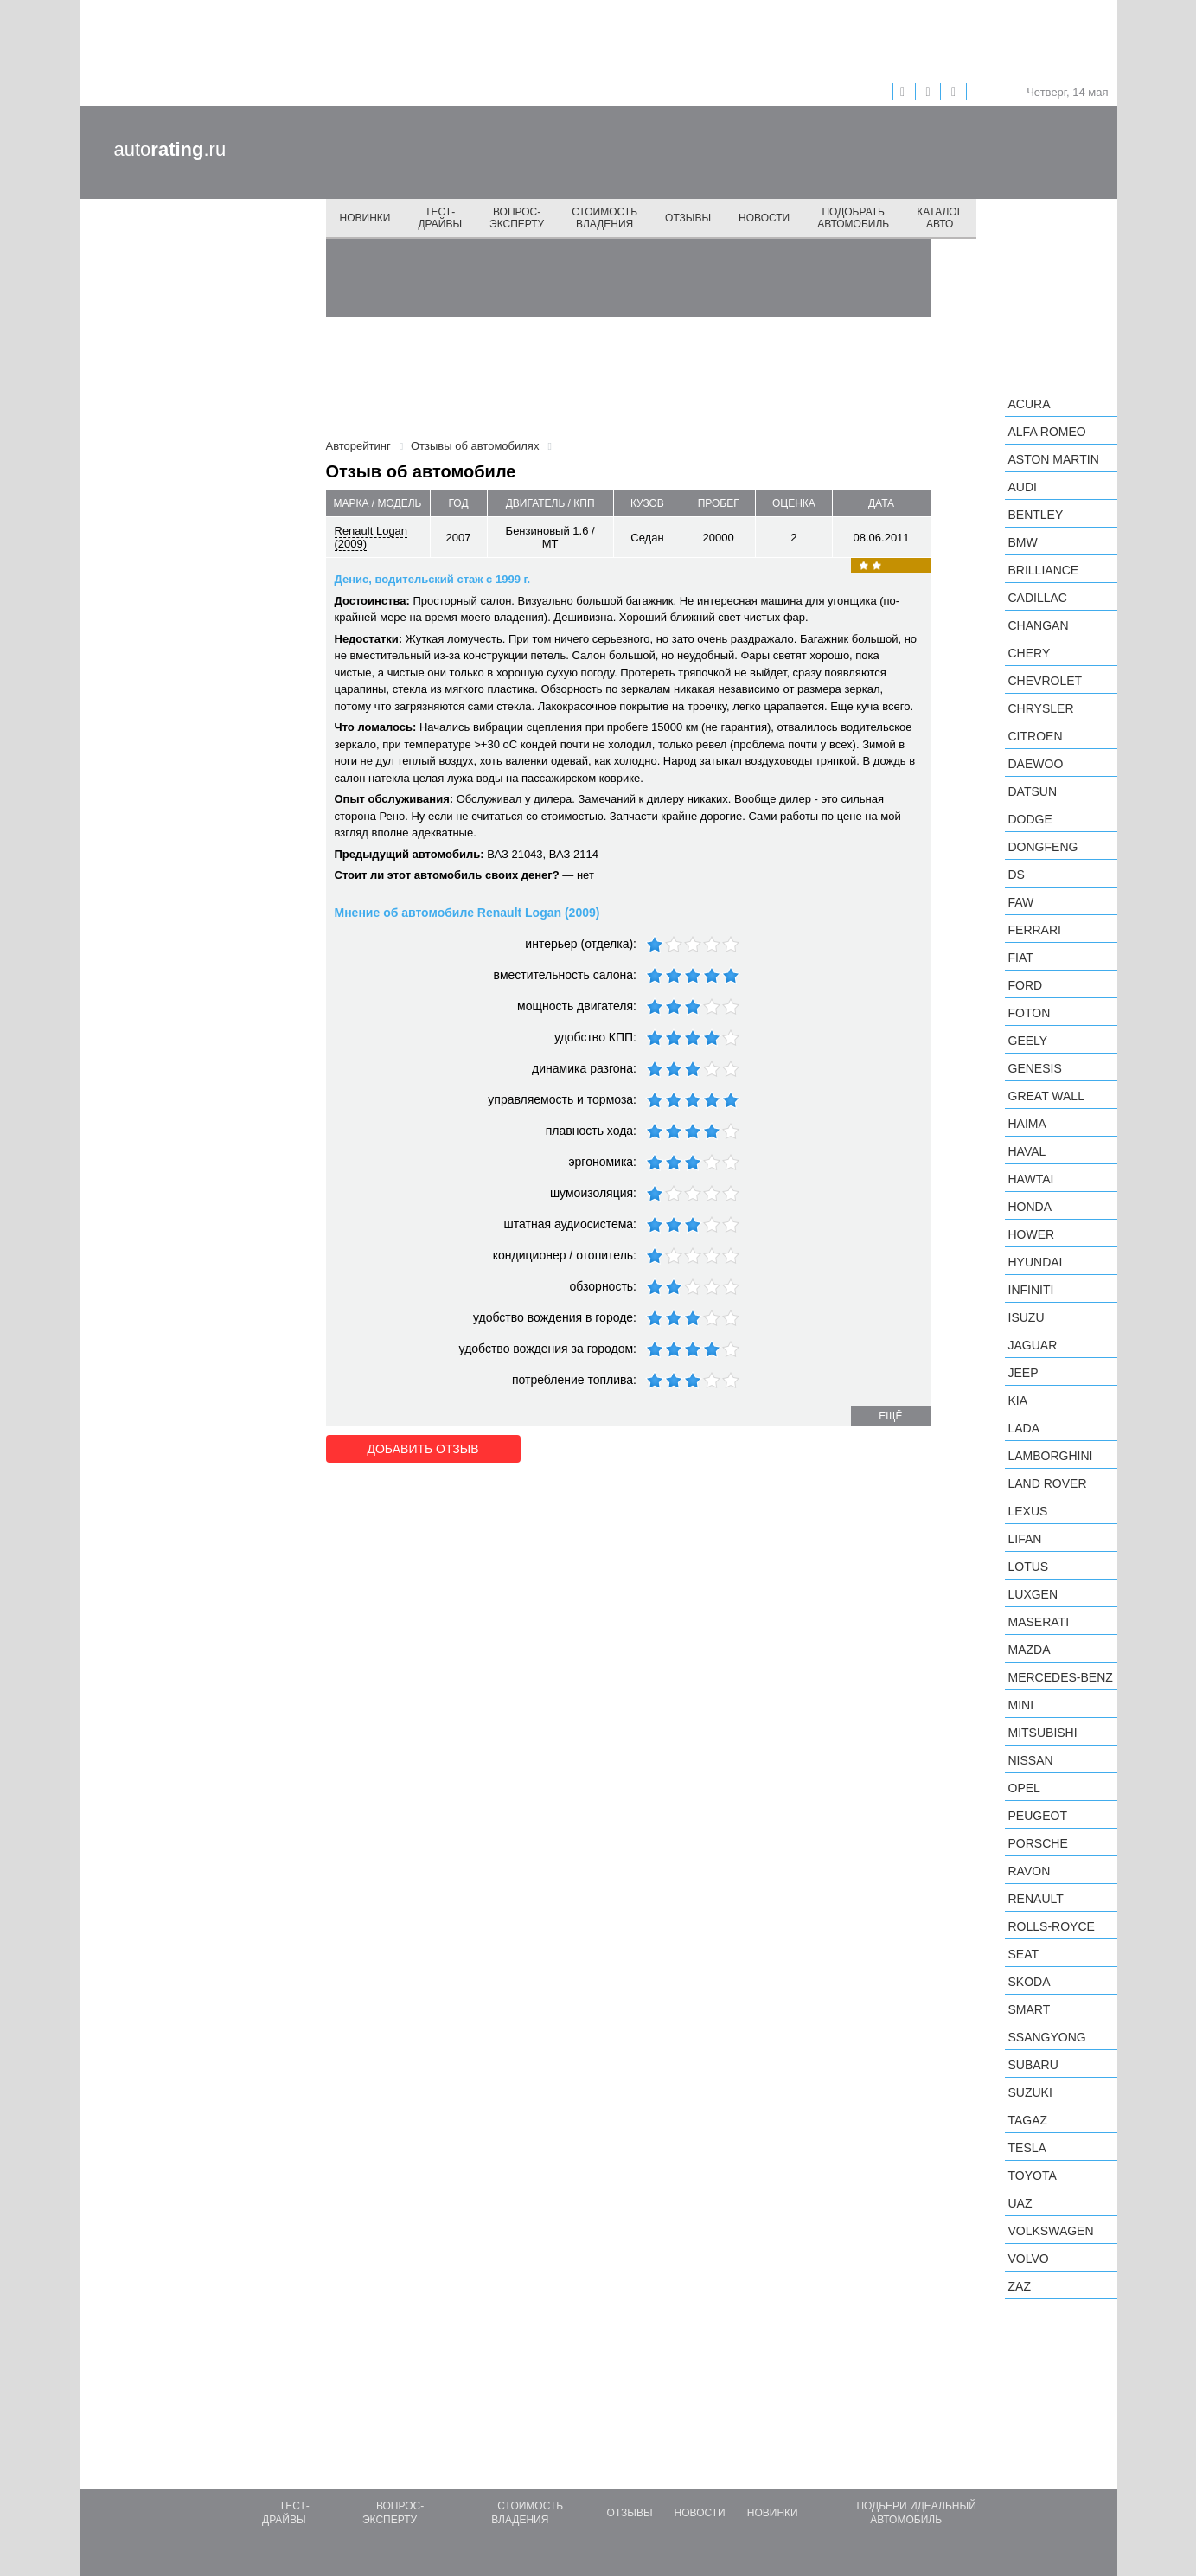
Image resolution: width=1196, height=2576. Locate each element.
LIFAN (1025, 1539)
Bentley (1036, 515)
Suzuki (1030, 2092)
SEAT (1023, 1954)
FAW (1021, 902)
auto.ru (170, 149)
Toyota (1032, 2175)
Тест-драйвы (440, 218)
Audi (1022, 487)
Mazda (1029, 1649)
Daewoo (1036, 764)
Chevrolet (1045, 681)
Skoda (1029, 1982)
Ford (1025, 985)
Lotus (1028, 1566)
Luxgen (1033, 1594)
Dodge (1030, 819)
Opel (1024, 1788)
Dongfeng (1043, 847)
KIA (1018, 1400)
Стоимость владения (604, 218)
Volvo (1028, 2258)
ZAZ (1019, 2286)
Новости (764, 218)
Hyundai (1035, 1262)
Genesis (1035, 1068)
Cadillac (1037, 598)
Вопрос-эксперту (516, 218)
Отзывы (688, 218)
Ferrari (1034, 930)
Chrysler (1041, 708)
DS (1016, 874)
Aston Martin (1053, 459)
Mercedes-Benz (1060, 1677)
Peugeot (1037, 1816)
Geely (1028, 1041)
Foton (1029, 1013)
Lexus (1028, 1511)
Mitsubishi (1043, 1733)
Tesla (1027, 2148)
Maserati (1039, 1622)
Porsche (1038, 1843)
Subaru (1033, 2065)
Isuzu (1026, 1317)
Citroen (1035, 736)
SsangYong (1047, 2037)
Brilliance (1043, 570)
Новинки (365, 218)
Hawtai (1031, 1179)
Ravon (1029, 1871)
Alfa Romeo (1047, 432)
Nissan (1030, 1760)
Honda (1030, 1207)
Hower (1031, 1234)
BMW (1023, 542)
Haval (1027, 1151)
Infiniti (1031, 1290)
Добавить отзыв (422, 1449)
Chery (1029, 653)
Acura (1029, 404)
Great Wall (1046, 1096)
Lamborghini (1050, 1456)
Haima (1027, 1124)
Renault (1036, 1899)
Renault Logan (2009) (371, 537)
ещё (890, 1416)
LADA (1024, 1428)
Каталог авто (940, 218)
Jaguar (1033, 1345)
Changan (1038, 625)
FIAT (1020, 957)
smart (1029, 2009)
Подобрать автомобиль (853, 218)
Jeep (1023, 1373)
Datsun (1033, 791)
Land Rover (1047, 1483)
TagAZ (1028, 2120)
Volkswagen (1051, 2231)
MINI (1021, 1705)
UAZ (1020, 2203)
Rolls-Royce (1051, 1926)
